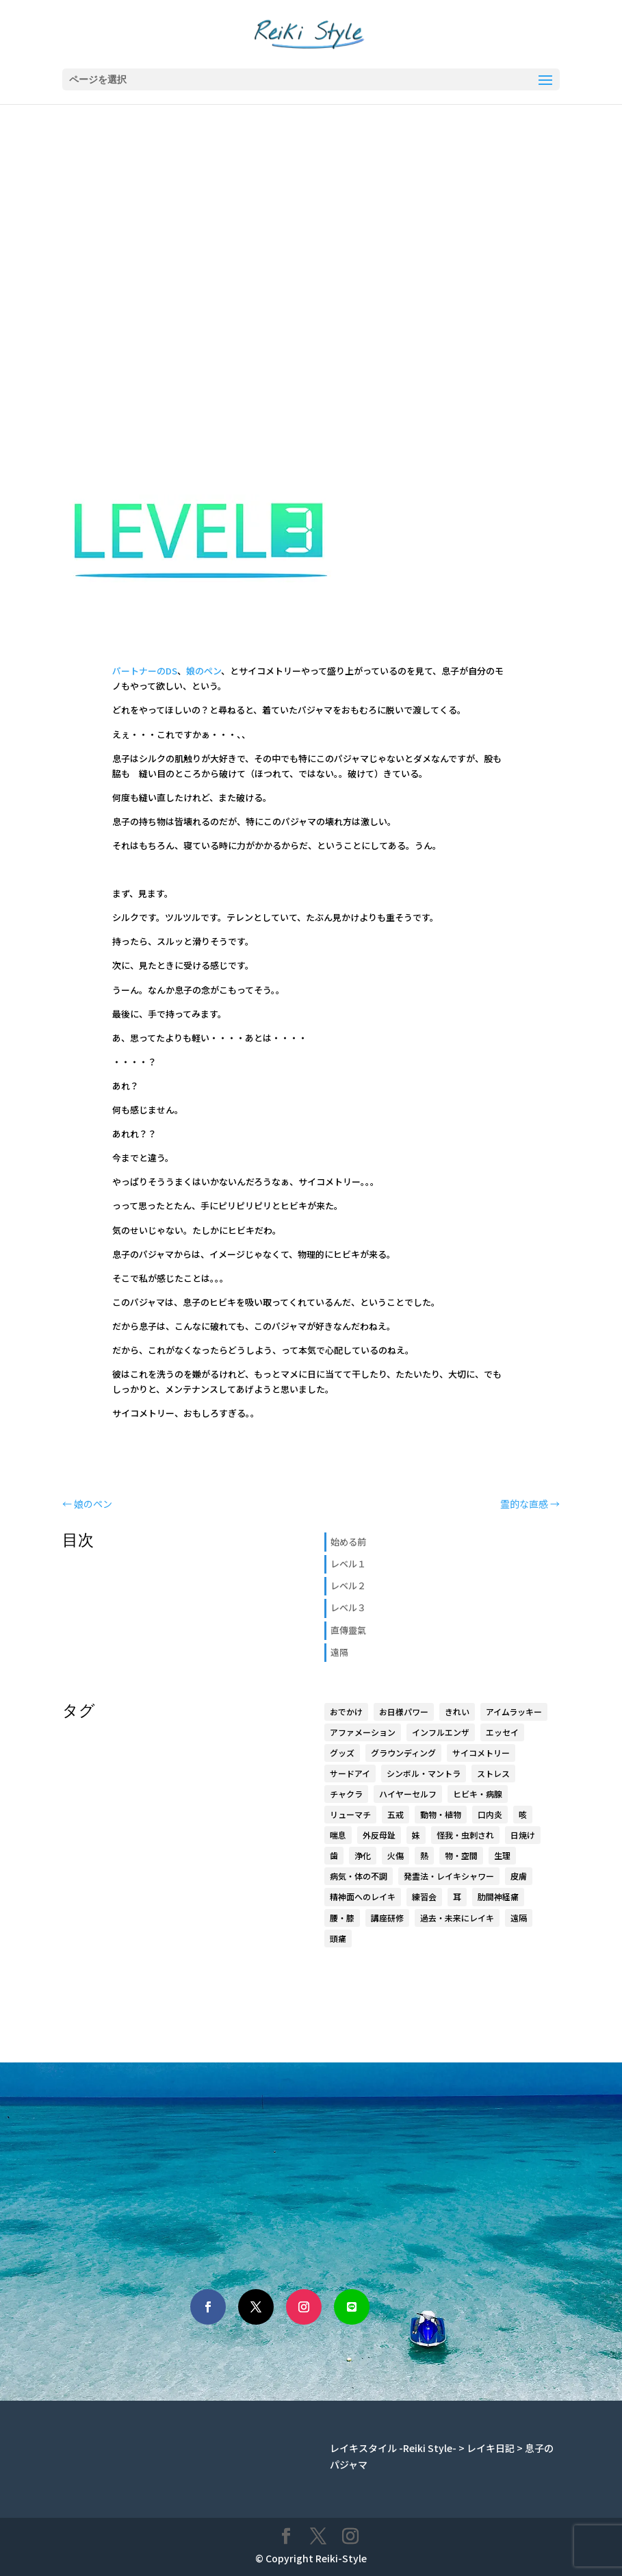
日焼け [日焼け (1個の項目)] (522, 1835)
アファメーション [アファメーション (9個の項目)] (363, 1732)
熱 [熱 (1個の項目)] (424, 1855)
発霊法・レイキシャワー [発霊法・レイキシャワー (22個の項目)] (449, 1876)
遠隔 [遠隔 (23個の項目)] (518, 1917)
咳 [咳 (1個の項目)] (523, 1814)
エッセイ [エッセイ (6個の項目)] (502, 1732)
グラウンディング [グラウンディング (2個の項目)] (403, 1752)
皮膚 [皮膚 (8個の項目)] (518, 1876)
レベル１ (348, 1563)
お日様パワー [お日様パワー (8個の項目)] (403, 1711)
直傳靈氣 (348, 1630)
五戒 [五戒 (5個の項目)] (395, 1814)
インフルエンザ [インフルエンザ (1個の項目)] (440, 1732)
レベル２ (348, 1585)
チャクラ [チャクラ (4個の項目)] (346, 1794)
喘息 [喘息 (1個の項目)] (338, 1835)
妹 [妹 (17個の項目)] (416, 1835)
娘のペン (203, 670)
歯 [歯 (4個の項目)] (334, 1855)
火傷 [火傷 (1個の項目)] (395, 1855)
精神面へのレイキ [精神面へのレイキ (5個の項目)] (363, 1896)
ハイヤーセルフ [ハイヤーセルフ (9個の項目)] (408, 1794)
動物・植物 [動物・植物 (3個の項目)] (440, 1814)
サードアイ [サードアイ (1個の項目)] (350, 1773)
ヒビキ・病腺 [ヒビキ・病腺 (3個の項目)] (477, 1794)
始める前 (348, 1541)
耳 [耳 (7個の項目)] (457, 1896)
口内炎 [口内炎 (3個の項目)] (490, 1814)
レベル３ (348, 1607)
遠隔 (339, 1651)
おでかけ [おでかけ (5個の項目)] (346, 1711)
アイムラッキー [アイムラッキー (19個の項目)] (514, 1711)
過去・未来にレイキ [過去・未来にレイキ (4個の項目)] (457, 1917)
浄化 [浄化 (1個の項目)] (362, 1855)
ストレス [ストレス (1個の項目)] (493, 1773)
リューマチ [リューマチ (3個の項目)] (350, 1814)
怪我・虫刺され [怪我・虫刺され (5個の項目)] (465, 1835)
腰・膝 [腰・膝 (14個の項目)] (342, 1917)
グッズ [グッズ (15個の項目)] (342, 1752)
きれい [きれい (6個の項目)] (457, 1711)
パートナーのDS (144, 670)
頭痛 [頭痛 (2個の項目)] (338, 1938)
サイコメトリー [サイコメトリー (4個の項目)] (481, 1752)
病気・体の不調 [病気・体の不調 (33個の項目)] (358, 1876)
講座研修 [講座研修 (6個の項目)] (387, 1917)
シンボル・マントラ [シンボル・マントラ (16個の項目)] (424, 1773)
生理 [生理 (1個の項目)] (502, 1855)
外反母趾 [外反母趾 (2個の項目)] (379, 1835)
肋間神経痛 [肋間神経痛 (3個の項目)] (498, 1896)
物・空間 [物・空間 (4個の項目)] (461, 1855)
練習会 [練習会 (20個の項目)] (424, 1896)
